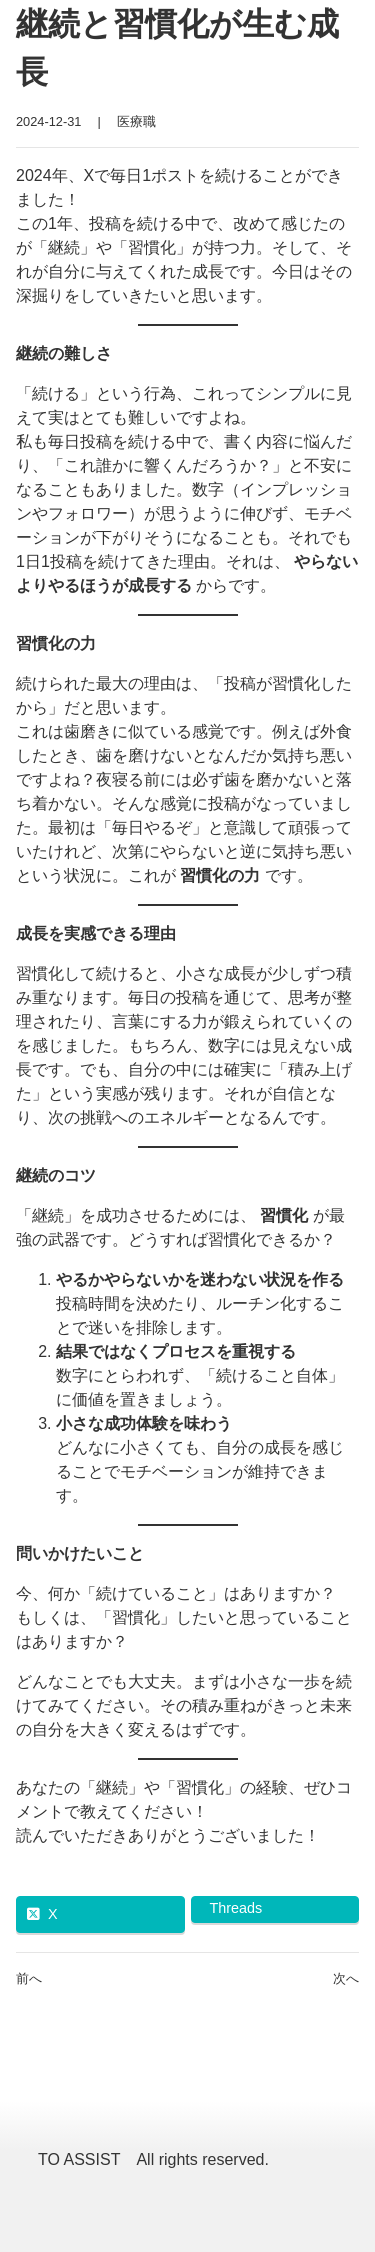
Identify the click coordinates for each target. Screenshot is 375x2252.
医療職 (136, 121)
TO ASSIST (79, 2159)
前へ (29, 1978)
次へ (346, 1978)
